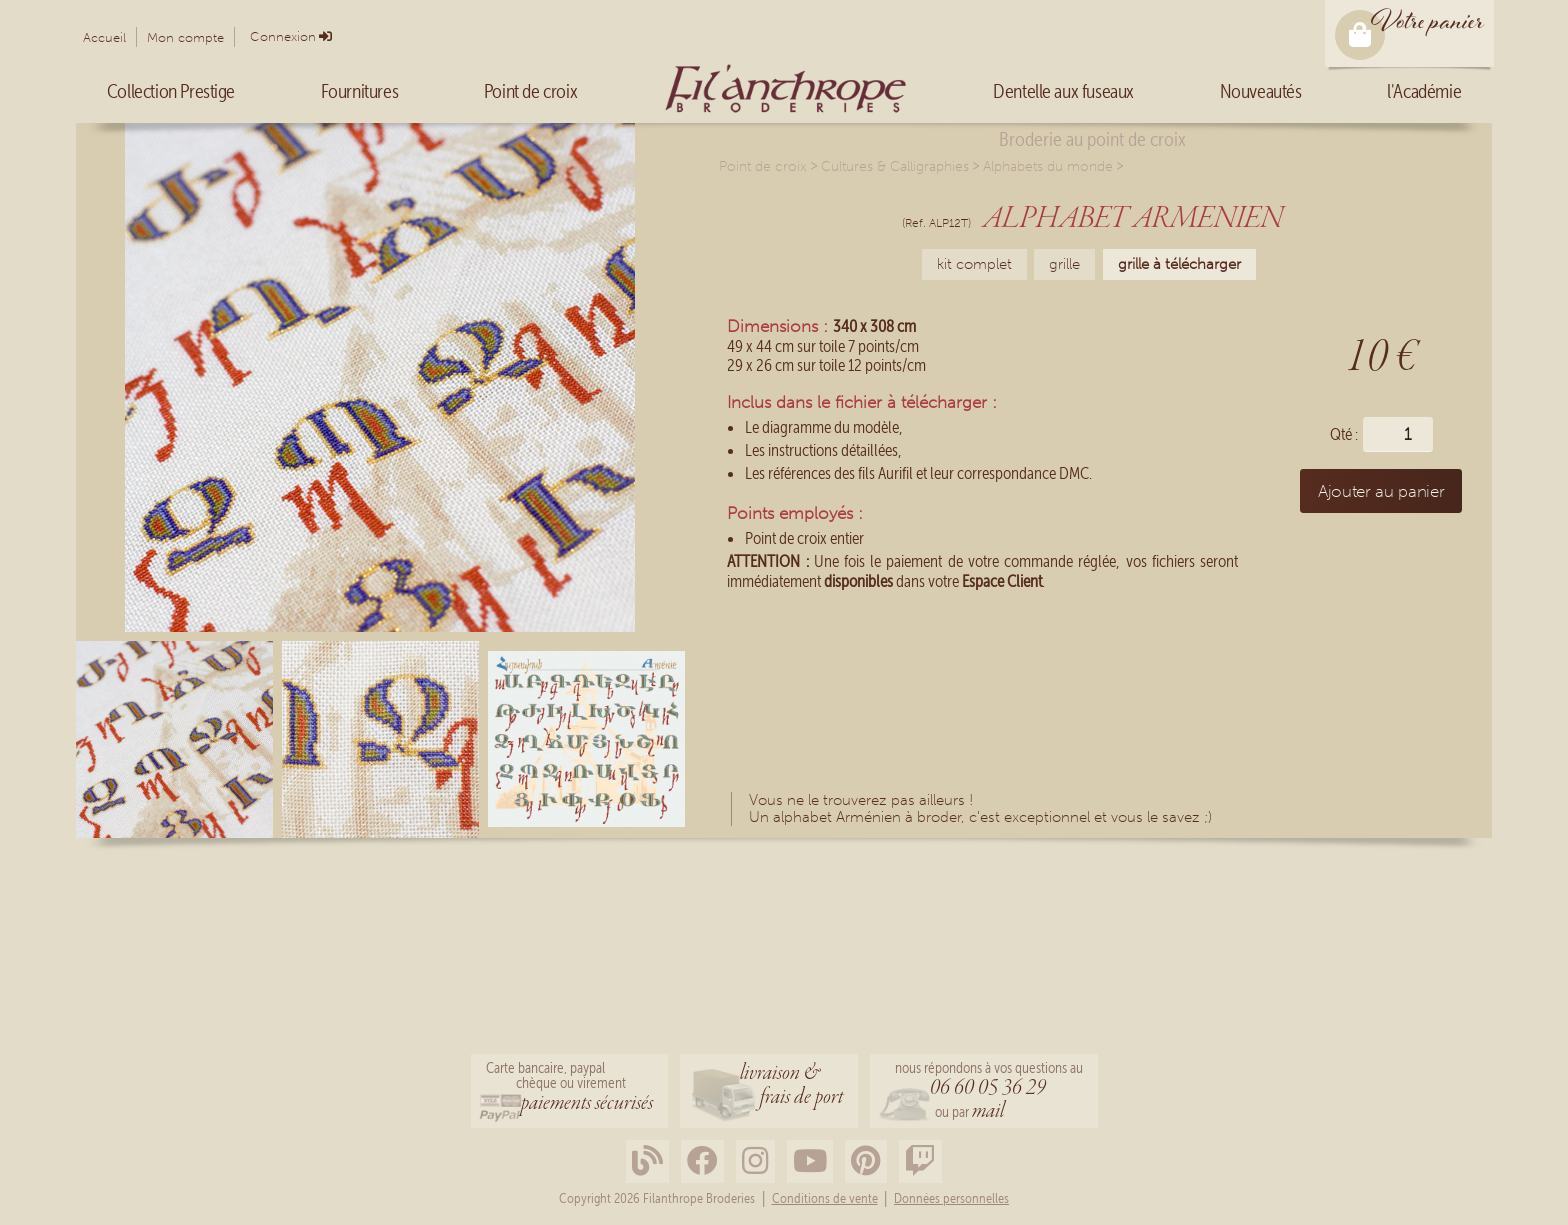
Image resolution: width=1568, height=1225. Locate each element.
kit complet (974, 264)
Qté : (1344, 434)
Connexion (283, 36)
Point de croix (763, 166)
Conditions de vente (825, 1199)
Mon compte (185, 37)
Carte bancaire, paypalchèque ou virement (569, 1089)
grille (1064, 264)
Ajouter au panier (1381, 491)
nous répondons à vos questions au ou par (989, 1092)
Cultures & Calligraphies (895, 166)
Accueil (104, 37)
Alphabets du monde (1048, 166)
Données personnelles (951, 1199)
